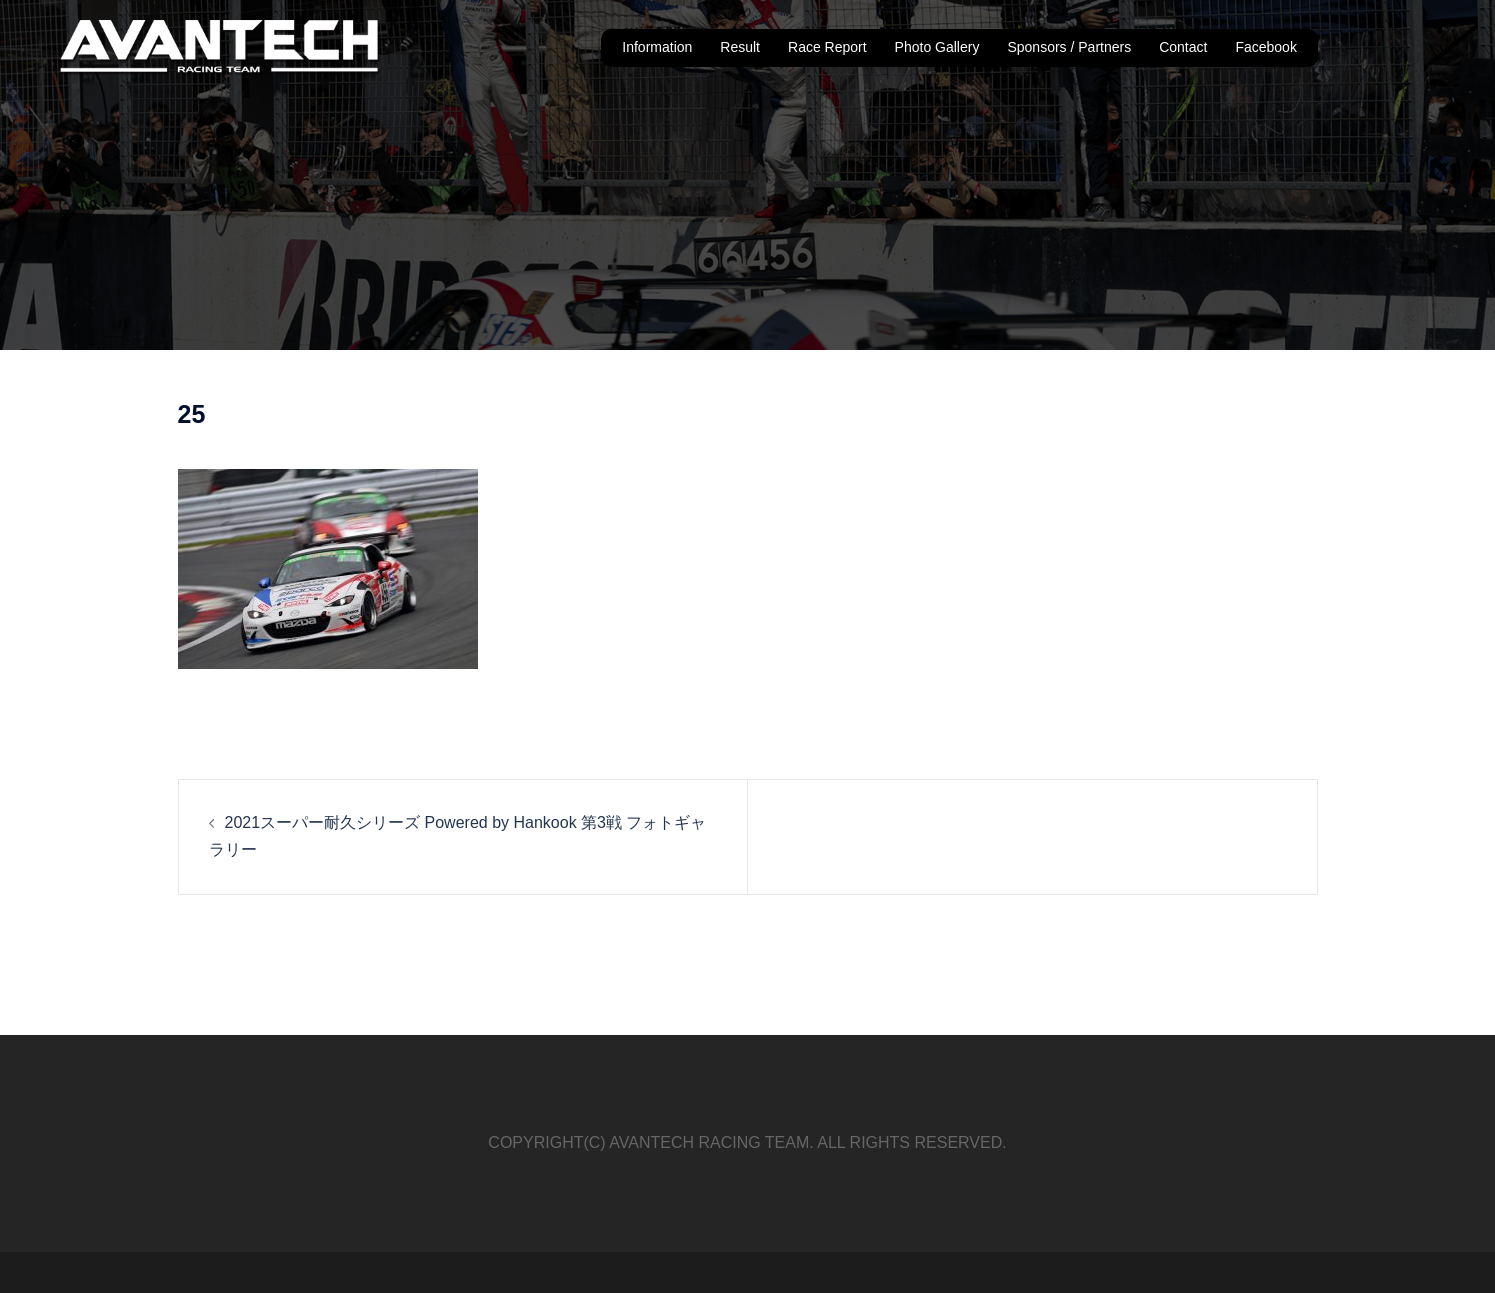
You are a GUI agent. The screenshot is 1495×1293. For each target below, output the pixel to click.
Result (740, 47)
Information (657, 47)
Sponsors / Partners (1069, 47)
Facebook (1265, 47)
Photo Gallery (937, 47)
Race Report (827, 47)
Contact (1183, 47)
